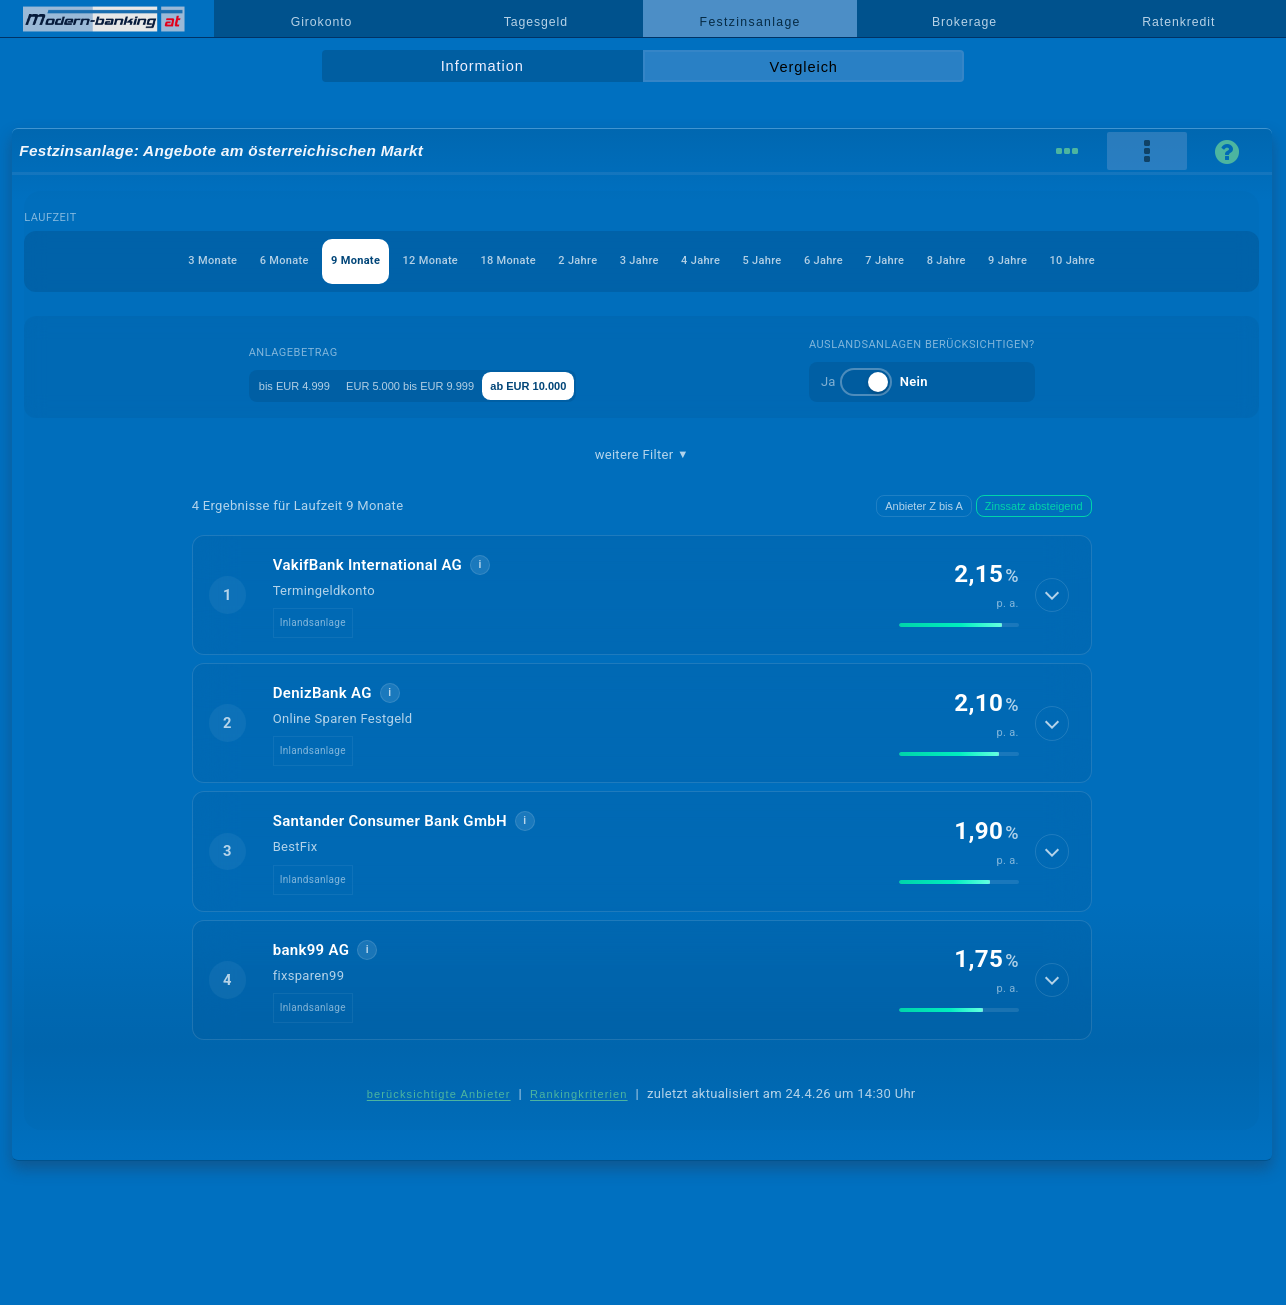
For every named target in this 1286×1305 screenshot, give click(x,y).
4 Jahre (711, 260)
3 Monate (145, 260)
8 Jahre (995, 260)
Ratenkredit (1178, 22)
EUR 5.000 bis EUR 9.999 (425, 384)
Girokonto (322, 22)
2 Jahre (569, 260)
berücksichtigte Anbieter (439, 1094)
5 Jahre (782, 260)
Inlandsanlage (313, 622)
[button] (642, 595)
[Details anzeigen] (1051, 595)
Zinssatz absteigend (1034, 506)
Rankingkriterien (579, 1094)
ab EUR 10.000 (578, 384)
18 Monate (487, 260)
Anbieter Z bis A (924, 506)
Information (482, 66)
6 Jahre (853, 260)
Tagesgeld (536, 22)
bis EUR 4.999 (276, 384)
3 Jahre (640, 260)
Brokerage (964, 22)
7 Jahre (924, 260)
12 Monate (397, 260)
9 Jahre (1066, 260)
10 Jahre (1140, 260)
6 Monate (227, 260)
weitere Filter (642, 455)
